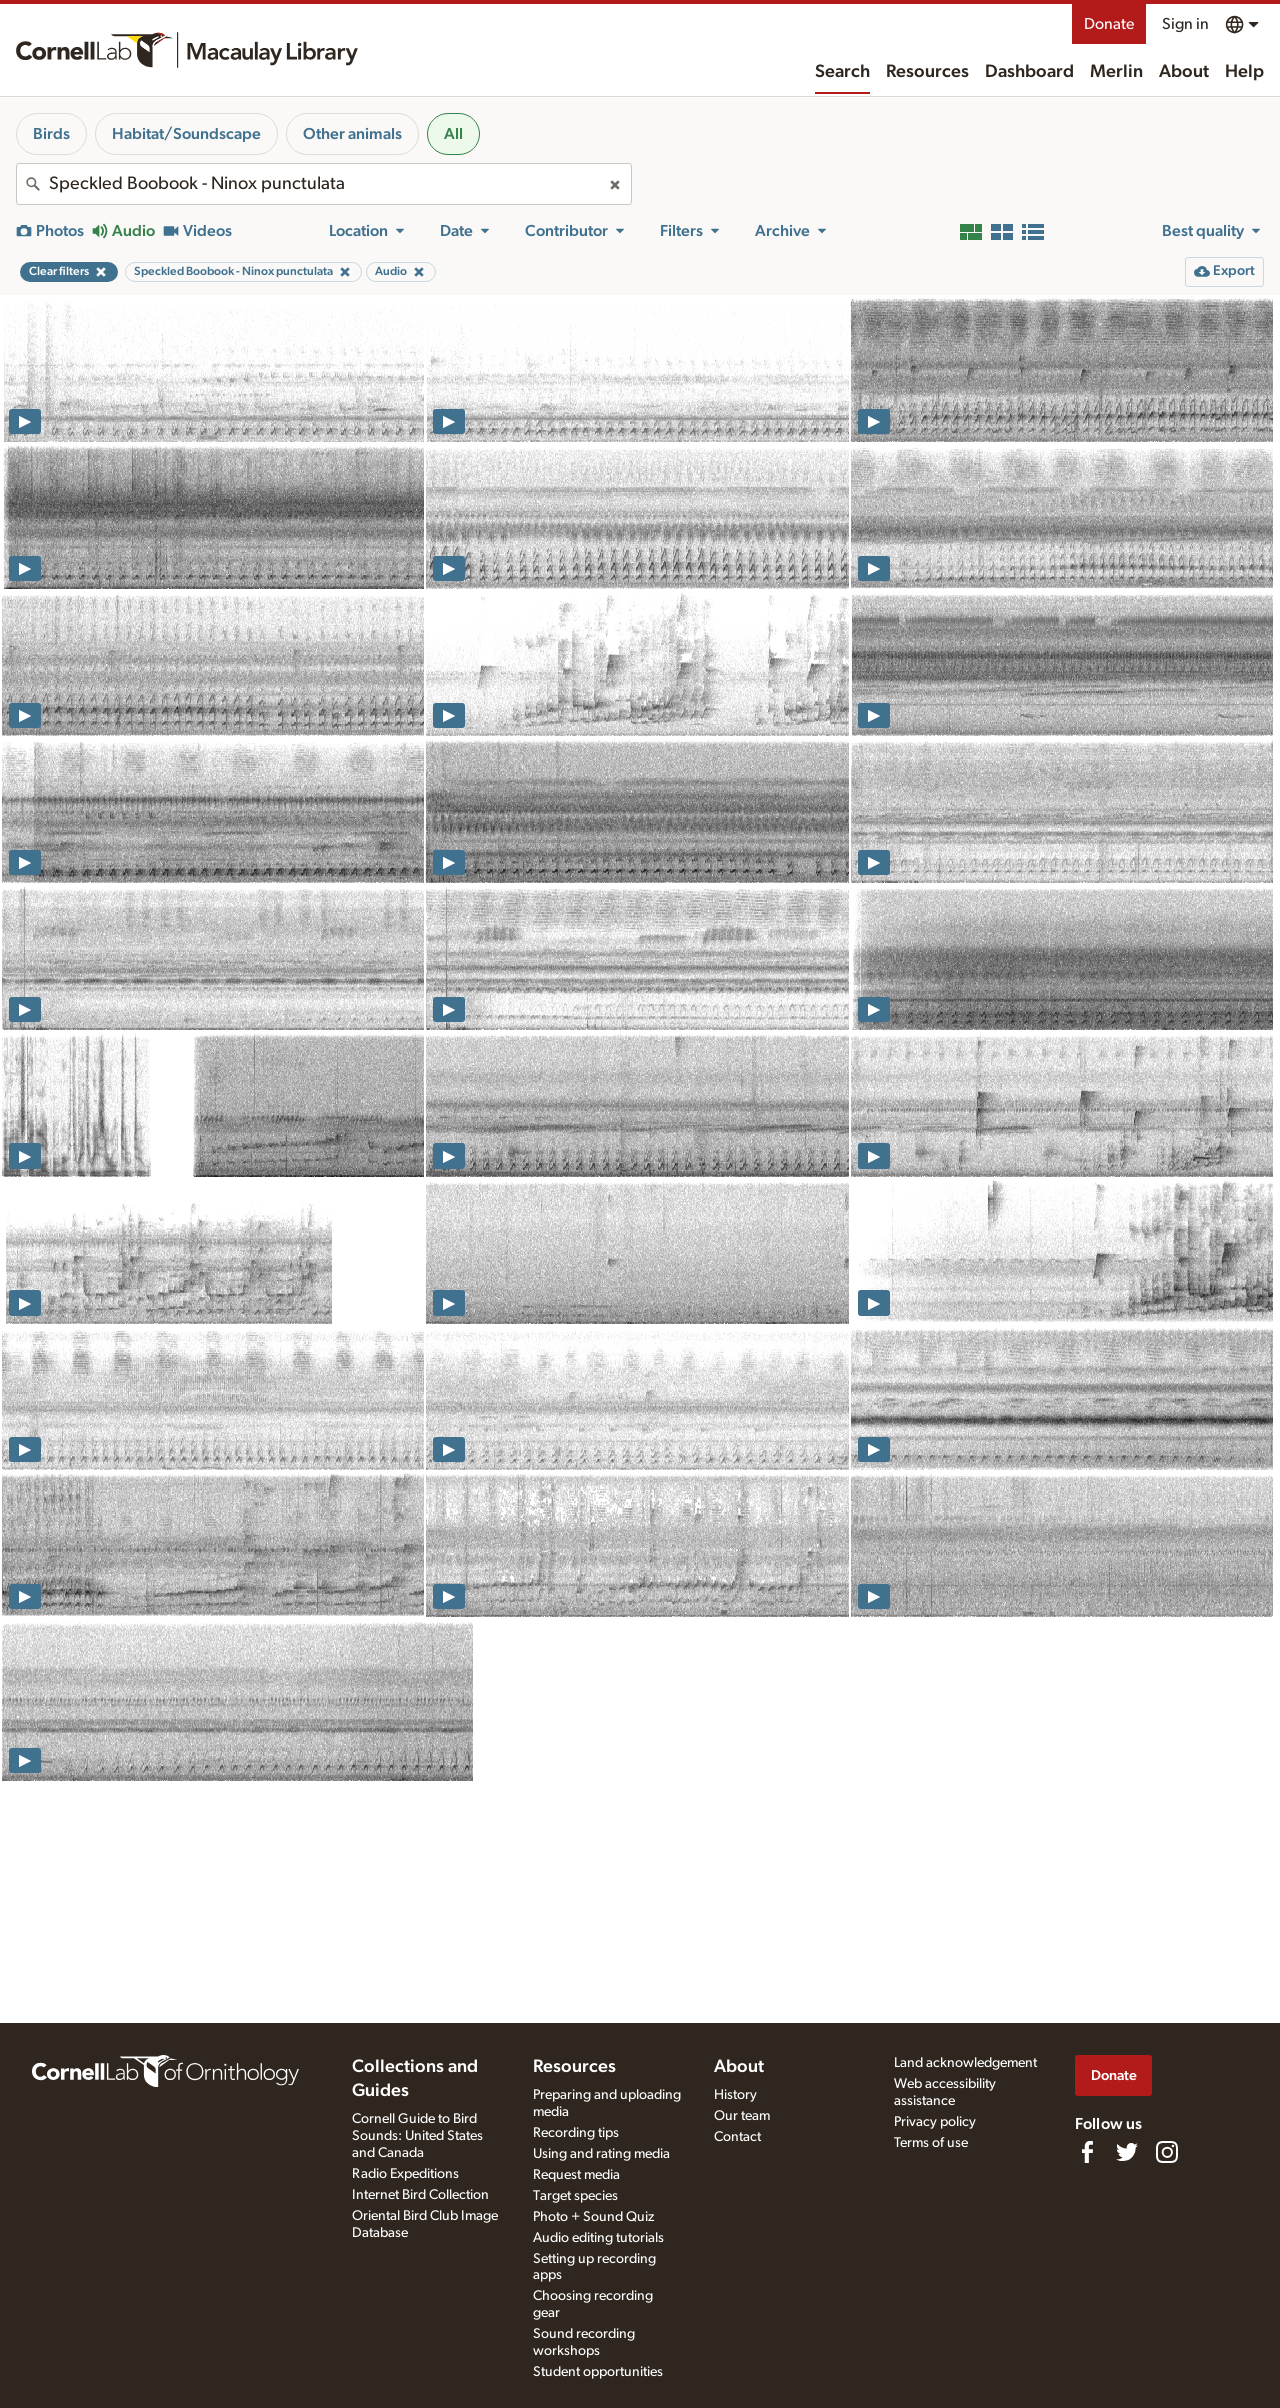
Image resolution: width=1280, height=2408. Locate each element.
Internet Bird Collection (420, 2195)
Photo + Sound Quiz (593, 2217)
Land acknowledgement (965, 2063)
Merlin (1116, 72)
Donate (1109, 24)
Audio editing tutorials (598, 2238)
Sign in (1185, 24)
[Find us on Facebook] (1087, 2152)
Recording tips (576, 2133)
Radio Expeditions (405, 2174)
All (453, 134)
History (735, 2095)
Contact (737, 2137)
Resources (927, 72)
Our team (742, 2116)
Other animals (352, 134)
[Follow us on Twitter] (1127, 2152)
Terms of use (931, 2143)
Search (842, 72)
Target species (575, 2196)
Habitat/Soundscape (186, 134)
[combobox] (324, 184)
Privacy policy (935, 2122)
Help (1244, 72)
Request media (576, 2175)
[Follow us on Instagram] (1167, 2152)
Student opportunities (598, 2372)
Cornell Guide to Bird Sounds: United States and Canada (417, 2136)
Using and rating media (601, 2154)
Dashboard (1029, 72)
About (1184, 72)
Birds (51, 134)
